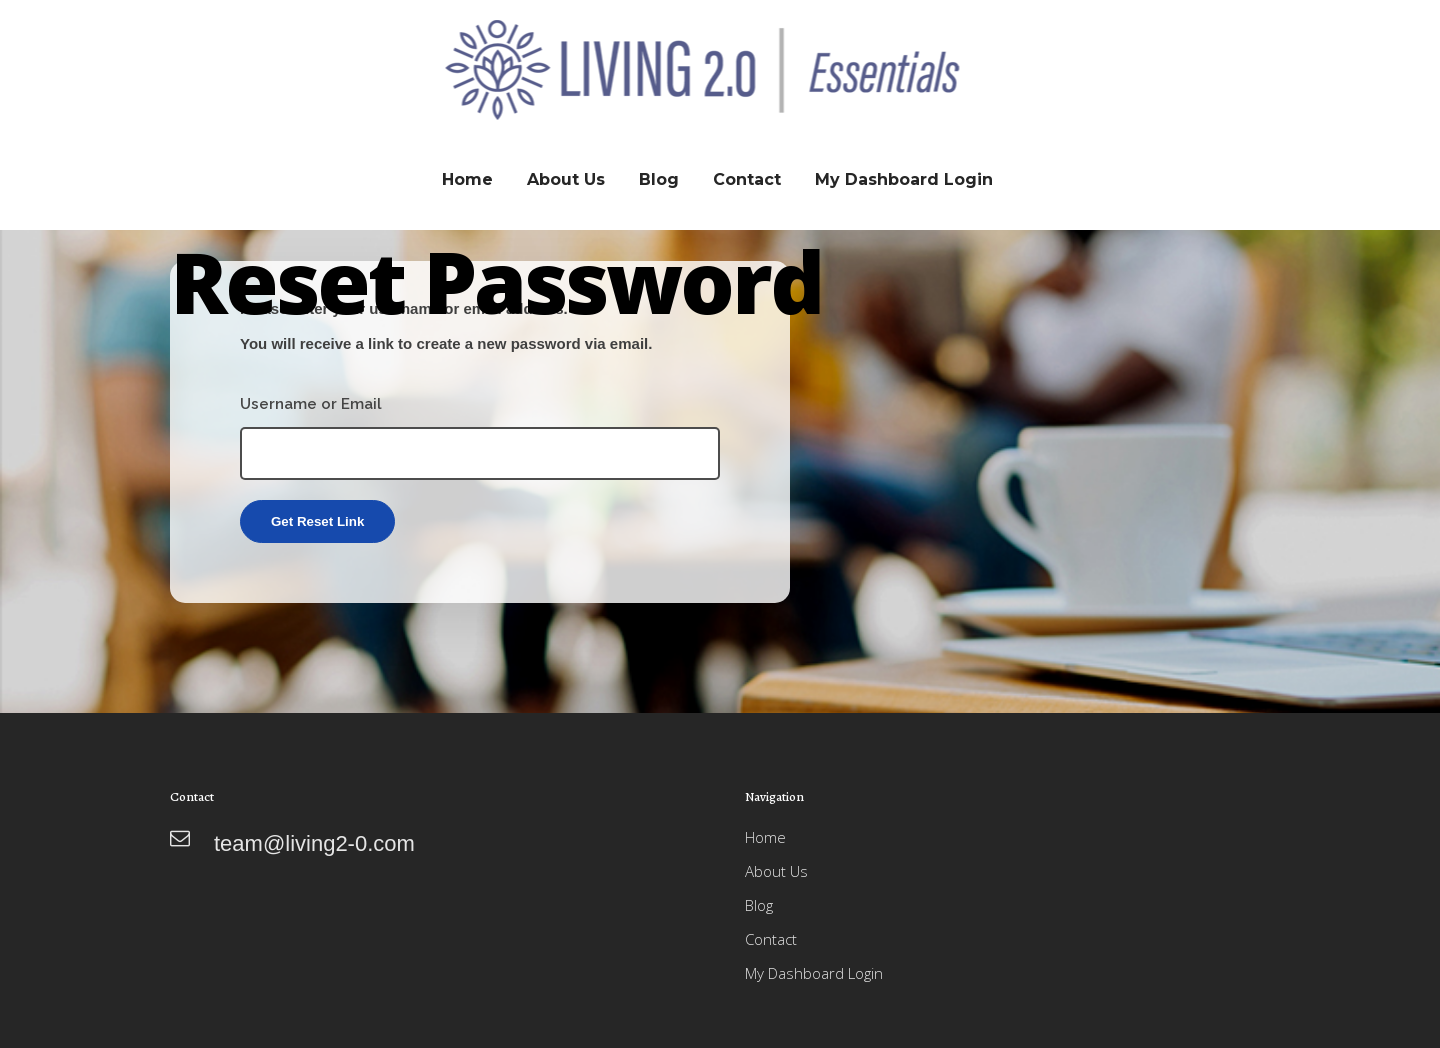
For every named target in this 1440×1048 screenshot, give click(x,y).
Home (765, 837)
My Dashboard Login (814, 973)
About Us (776, 871)
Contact (771, 939)
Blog (759, 905)
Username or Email (311, 404)
